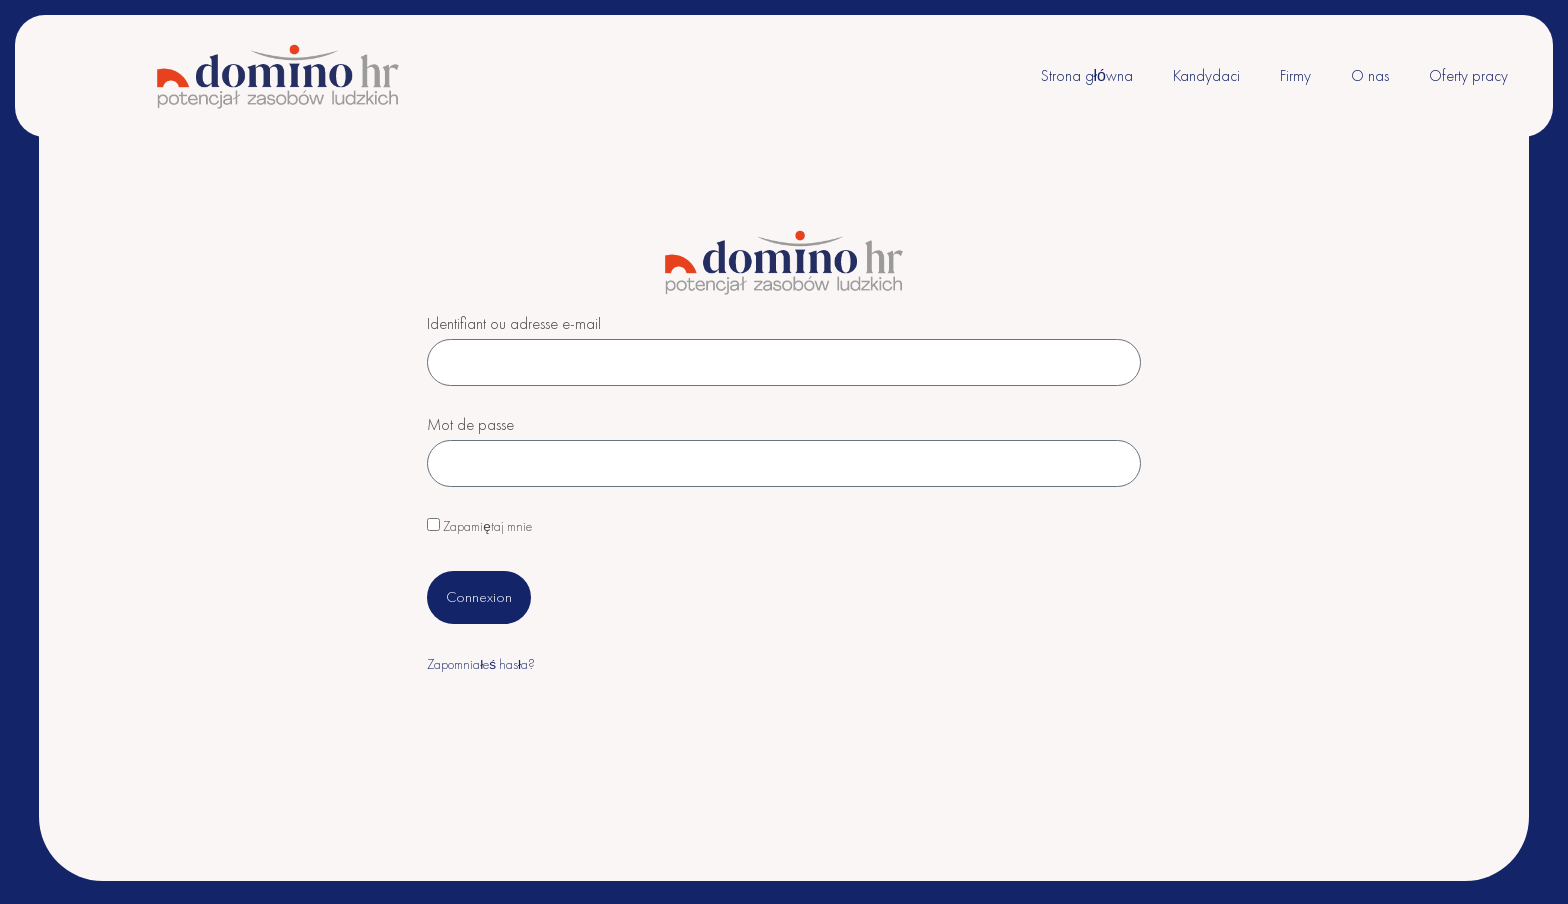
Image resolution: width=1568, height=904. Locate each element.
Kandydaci (1206, 75)
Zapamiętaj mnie (479, 526)
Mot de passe (470, 426)
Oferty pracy (1468, 75)
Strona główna (1087, 75)
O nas (1370, 75)
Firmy (1295, 75)
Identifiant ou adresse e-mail (514, 325)
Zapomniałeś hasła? (481, 664)
